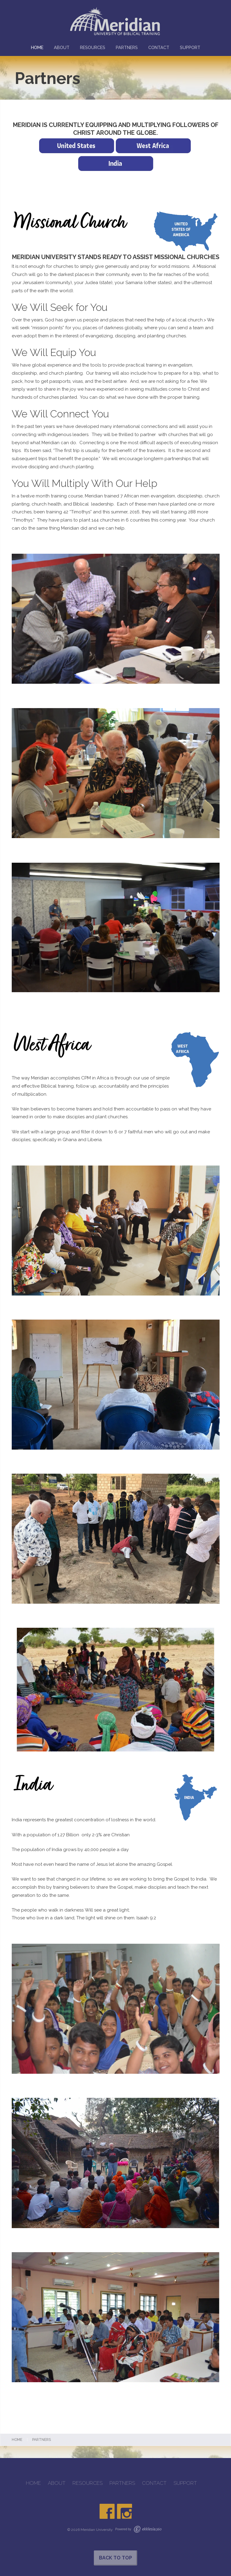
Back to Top (115, 2558)
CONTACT (158, 47)
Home (17, 2440)
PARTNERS (127, 47)
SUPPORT (190, 47)
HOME (37, 47)
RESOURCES (92, 47)
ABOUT (61, 47)
